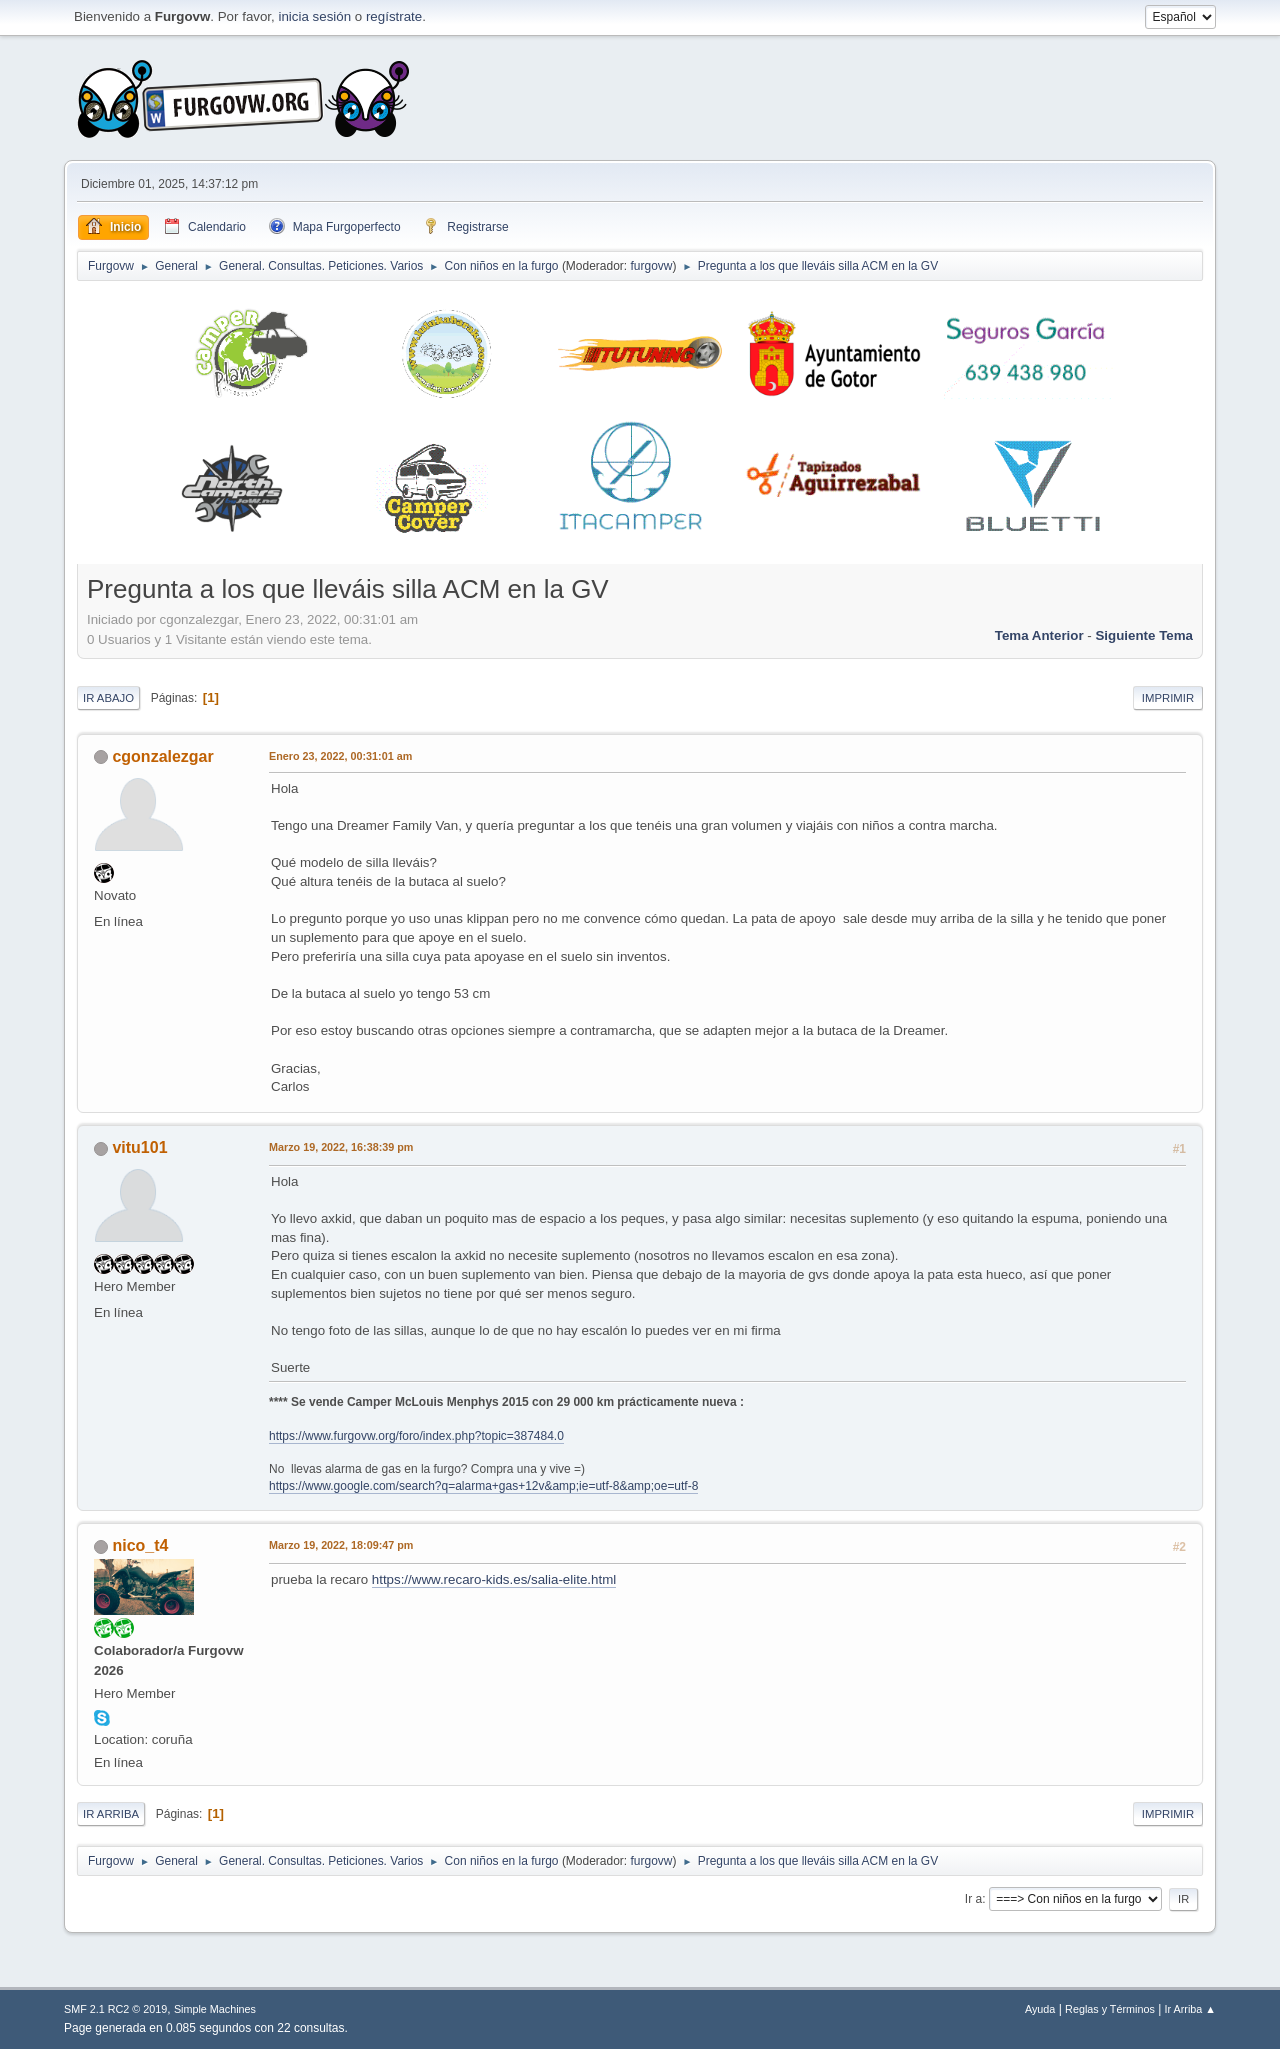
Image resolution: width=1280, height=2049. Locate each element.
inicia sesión (314, 16)
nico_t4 (140, 1545)
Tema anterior (1039, 635)
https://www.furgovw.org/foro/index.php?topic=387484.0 (416, 1436)
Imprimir (1168, 698)
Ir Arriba (111, 1814)
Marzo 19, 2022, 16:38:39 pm (341, 1147)
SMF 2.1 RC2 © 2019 (115, 2009)
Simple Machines (215, 2009)
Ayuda (1040, 2009)
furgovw (651, 266)
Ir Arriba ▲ (1190, 2009)
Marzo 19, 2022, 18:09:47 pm (341, 1545)
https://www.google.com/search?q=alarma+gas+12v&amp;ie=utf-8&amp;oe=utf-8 (483, 1486)
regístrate (394, 16)
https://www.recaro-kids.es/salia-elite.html (494, 1579)
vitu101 (139, 1147)
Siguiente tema (1144, 635)
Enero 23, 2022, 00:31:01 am (340, 756)
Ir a (973, 1899)
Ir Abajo (108, 698)
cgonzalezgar (162, 756)
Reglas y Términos (1110, 2009)
